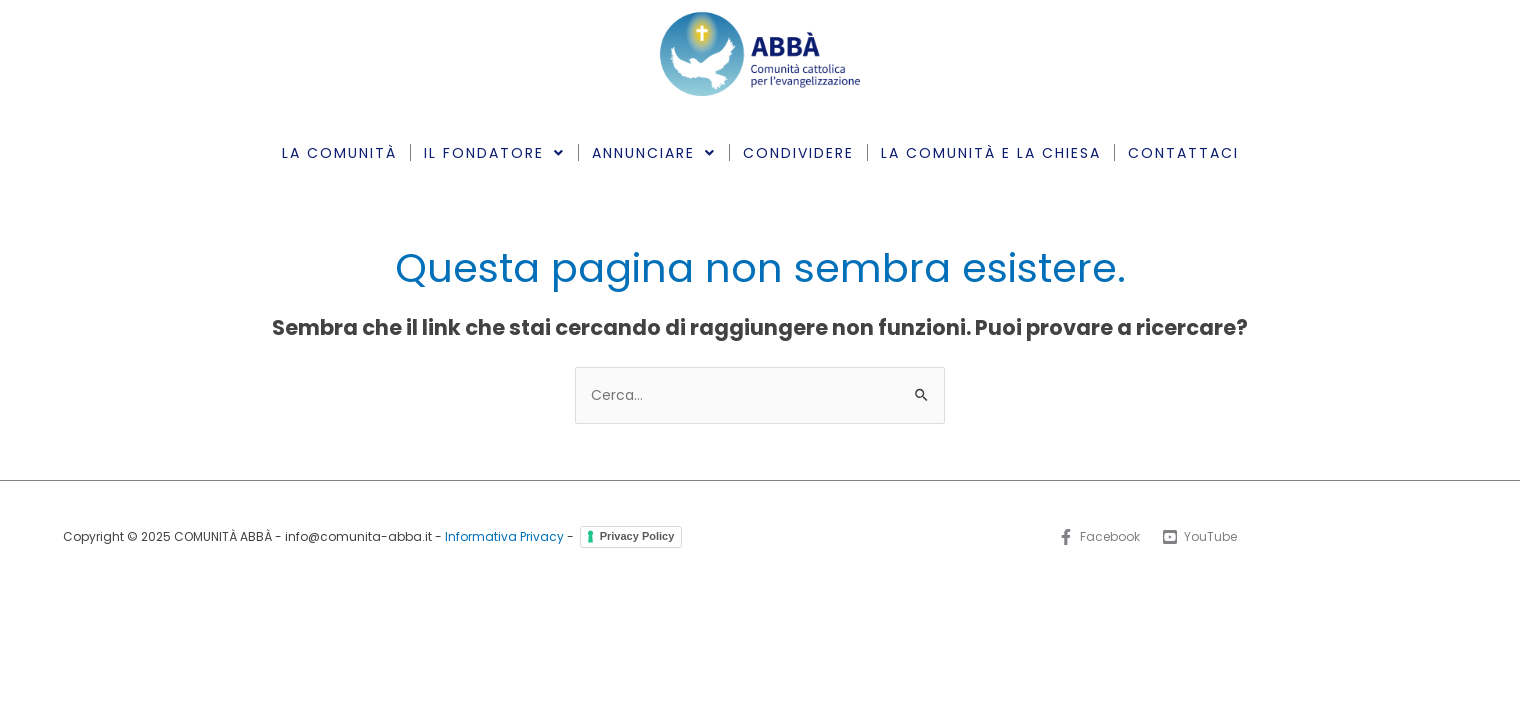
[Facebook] (1099, 537)
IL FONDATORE (494, 153)
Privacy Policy (637, 536)
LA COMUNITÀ (339, 153)
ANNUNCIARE (654, 153)
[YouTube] (1199, 537)
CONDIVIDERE (798, 153)
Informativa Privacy (504, 536)
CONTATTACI (1183, 153)
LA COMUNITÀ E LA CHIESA (991, 153)
